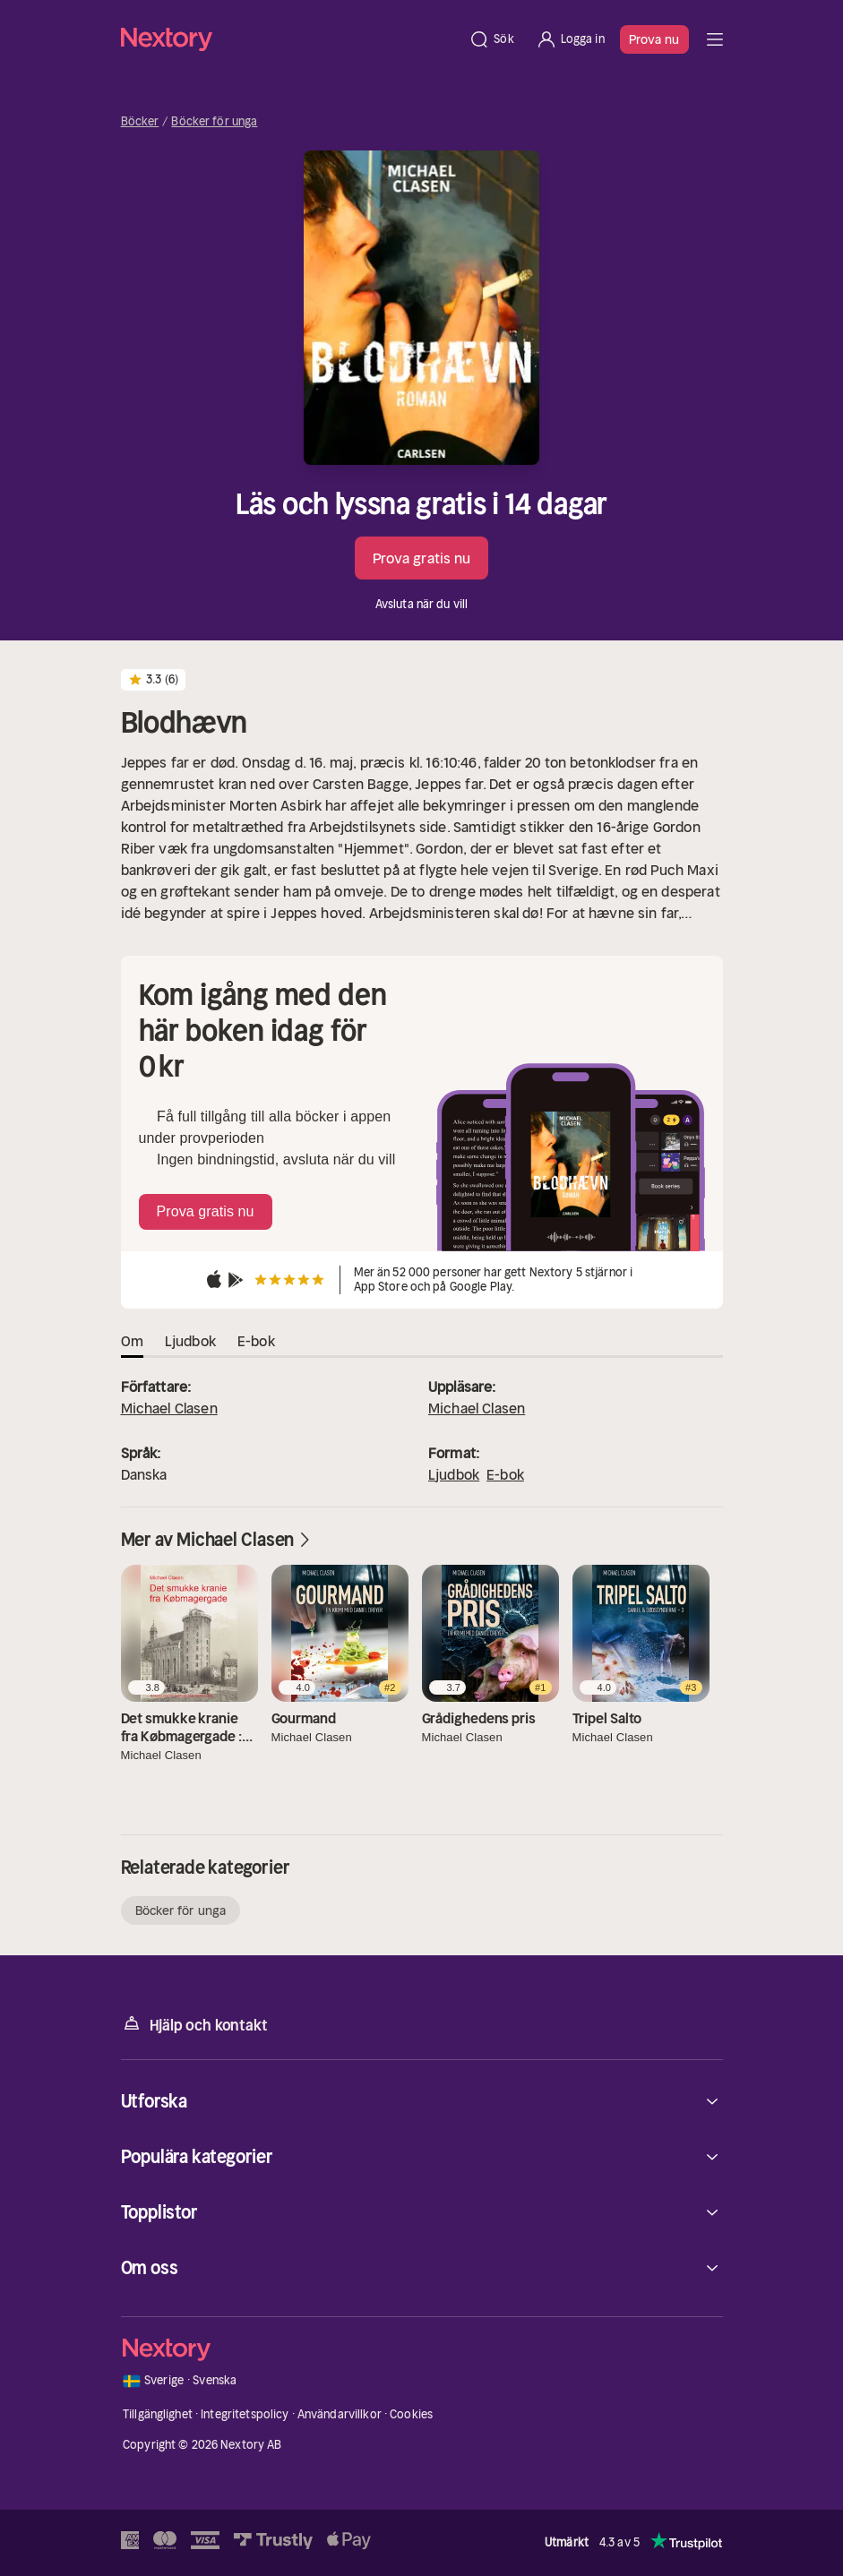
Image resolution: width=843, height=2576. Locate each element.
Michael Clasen (169, 1408)
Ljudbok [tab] (190, 1341)
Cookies (411, 2414)
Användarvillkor (339, 2414)
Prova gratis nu (422, 558)
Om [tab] (132, 1341)
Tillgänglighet (158, 2414)
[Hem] (290, 39)
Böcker (140, 122)
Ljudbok (453, 1474)
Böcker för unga (214, 122)
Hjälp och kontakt (194, 2024)
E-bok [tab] (256, 1341)
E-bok (505, 1474)
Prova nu (654, 39)
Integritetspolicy (244, 2414)
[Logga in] (570, 39)
